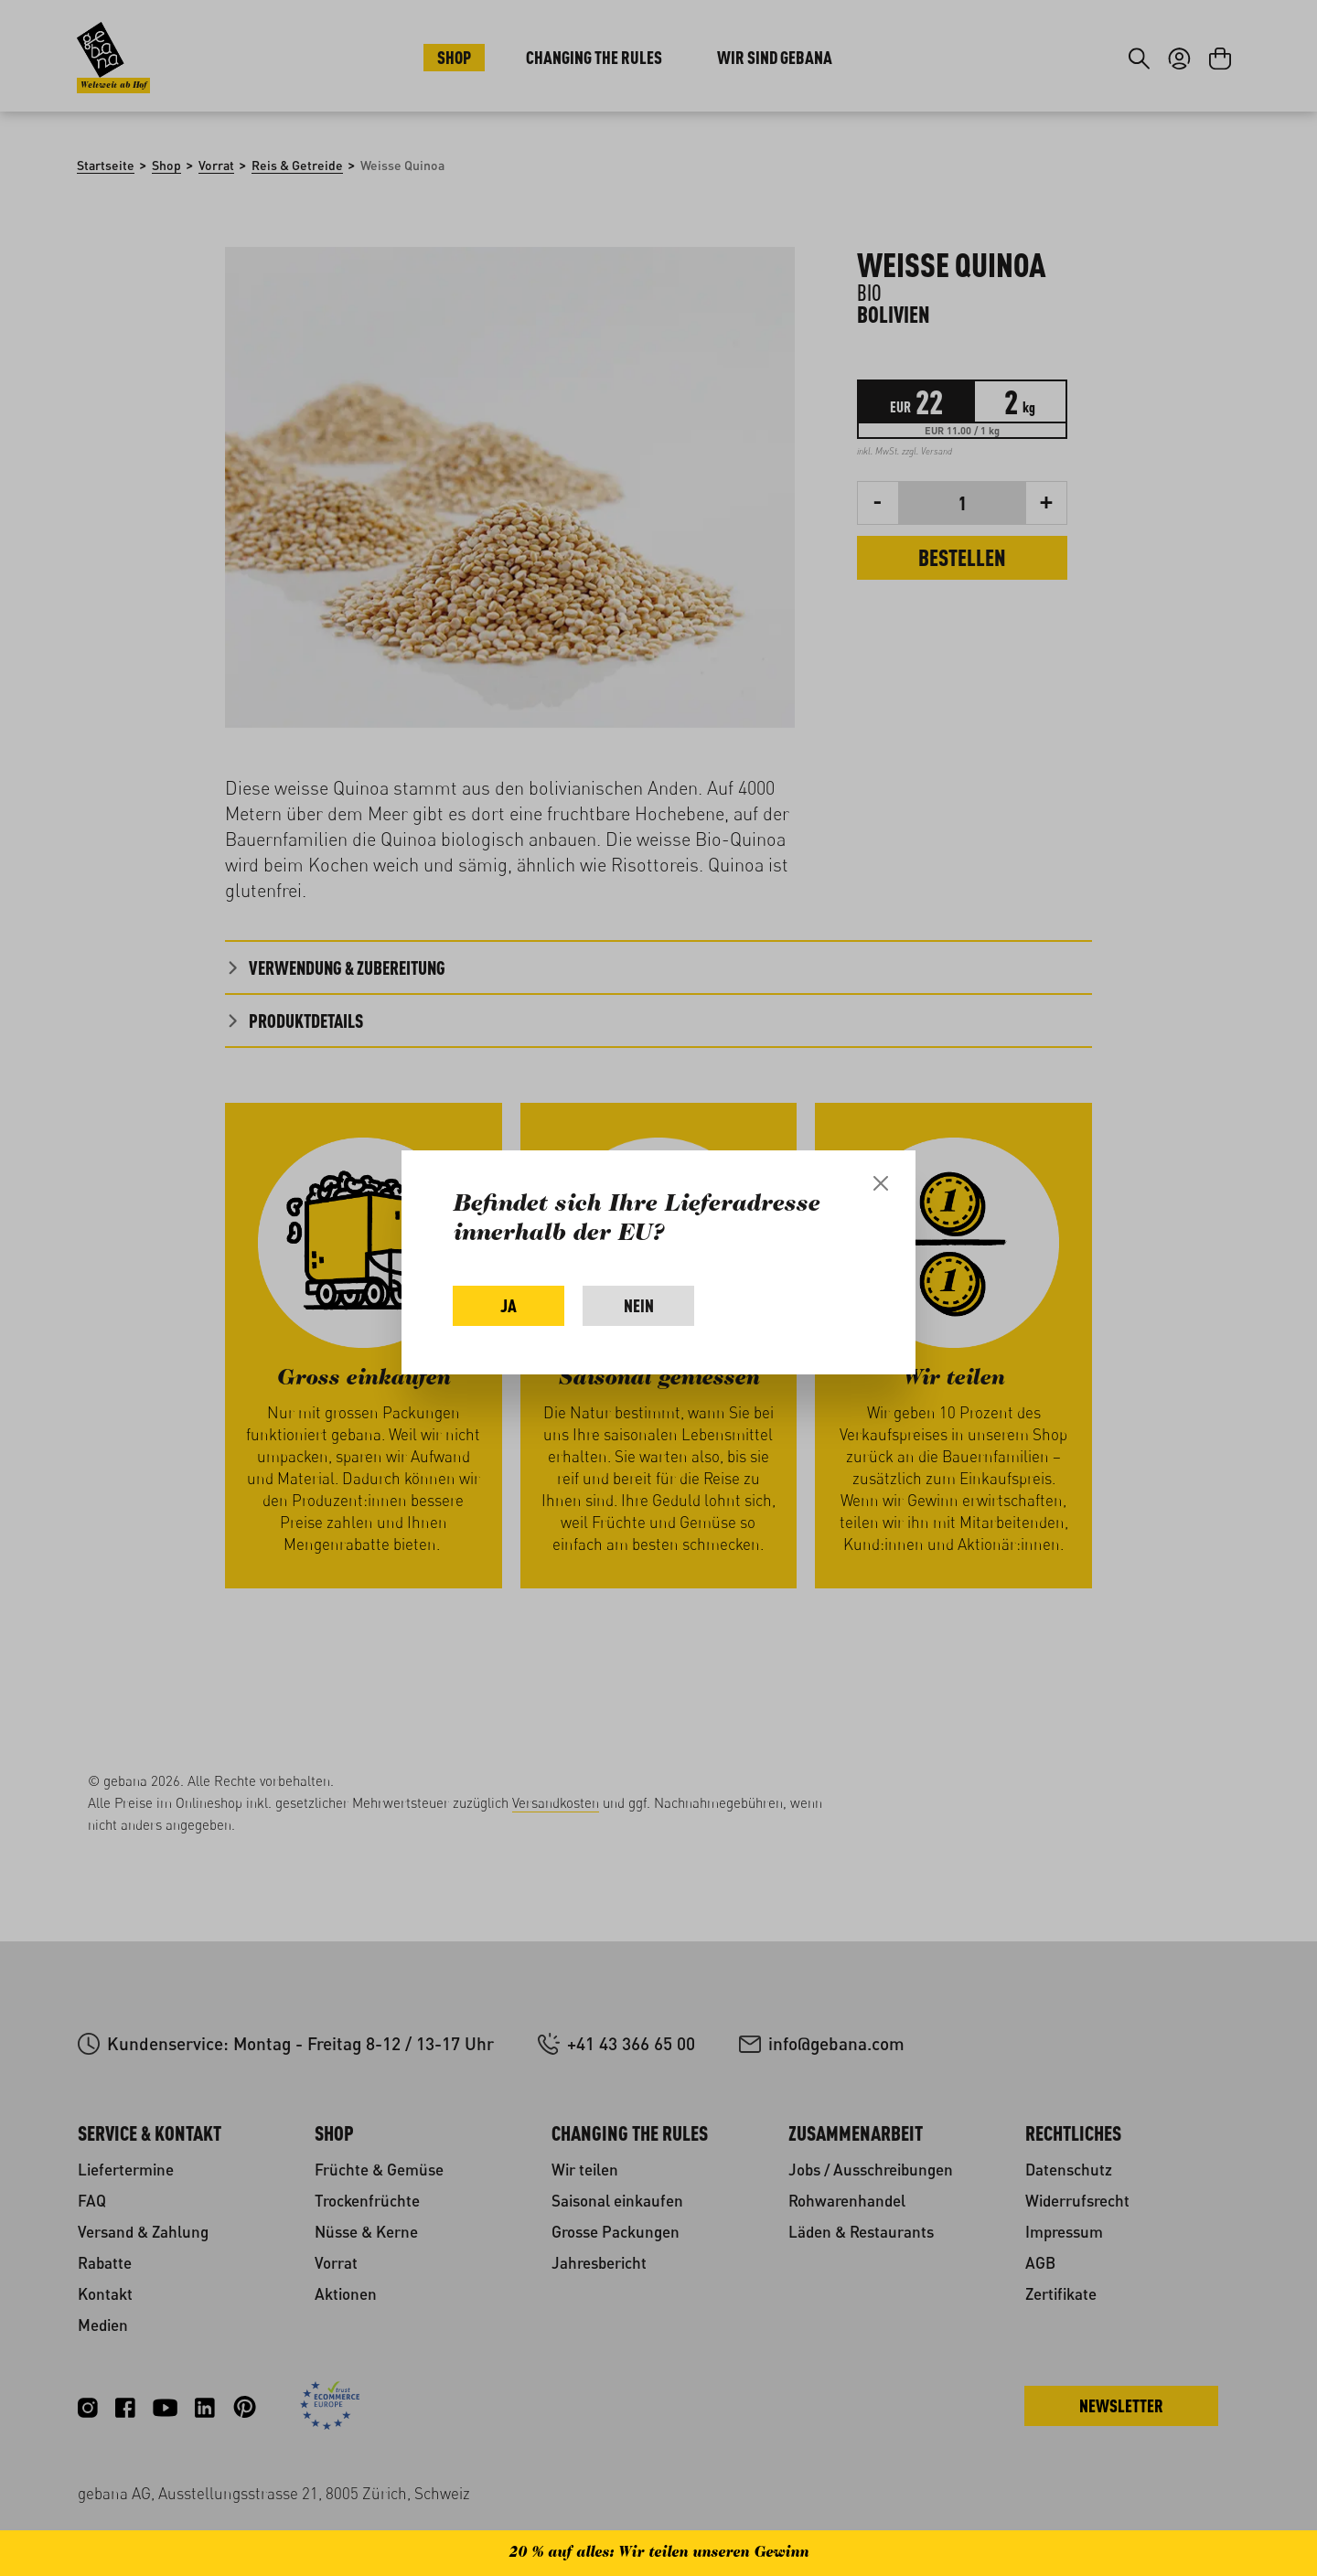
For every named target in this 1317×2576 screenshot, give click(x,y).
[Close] (881, 1183)
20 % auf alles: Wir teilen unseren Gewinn (658, 2553)
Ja (508, 1305)
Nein (639, 1305)
